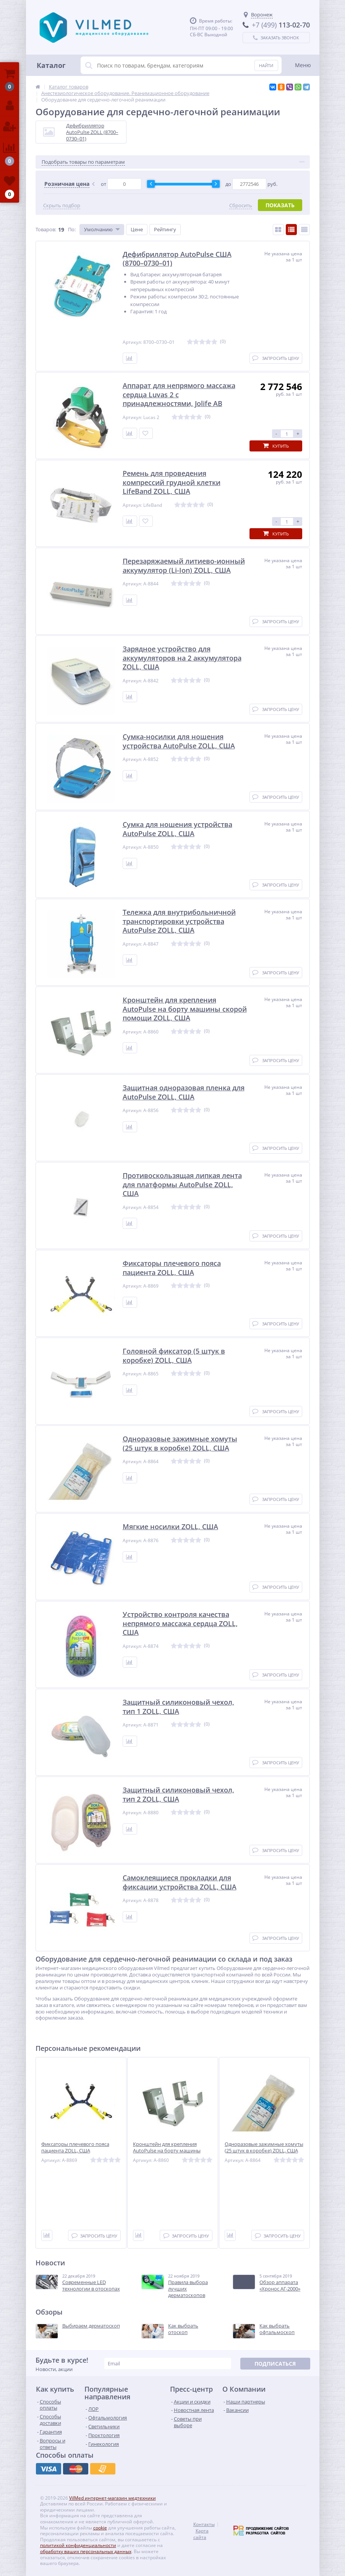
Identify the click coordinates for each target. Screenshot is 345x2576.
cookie (100, 2527)
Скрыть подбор (61, 205)
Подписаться (275, 2363)
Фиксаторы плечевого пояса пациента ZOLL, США (75, 2147)
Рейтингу (165, 229)
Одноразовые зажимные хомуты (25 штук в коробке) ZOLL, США (264, 2147)
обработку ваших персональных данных (85, 2551)
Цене (137, 229)
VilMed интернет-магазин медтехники (112, 2498)
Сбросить (240, 205)
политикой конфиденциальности (78, 2545)
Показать (280, 205)
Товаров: (46, 229)
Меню (303, 65)
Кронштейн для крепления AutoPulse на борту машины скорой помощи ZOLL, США (167, 2150)
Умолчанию (98, 229)
